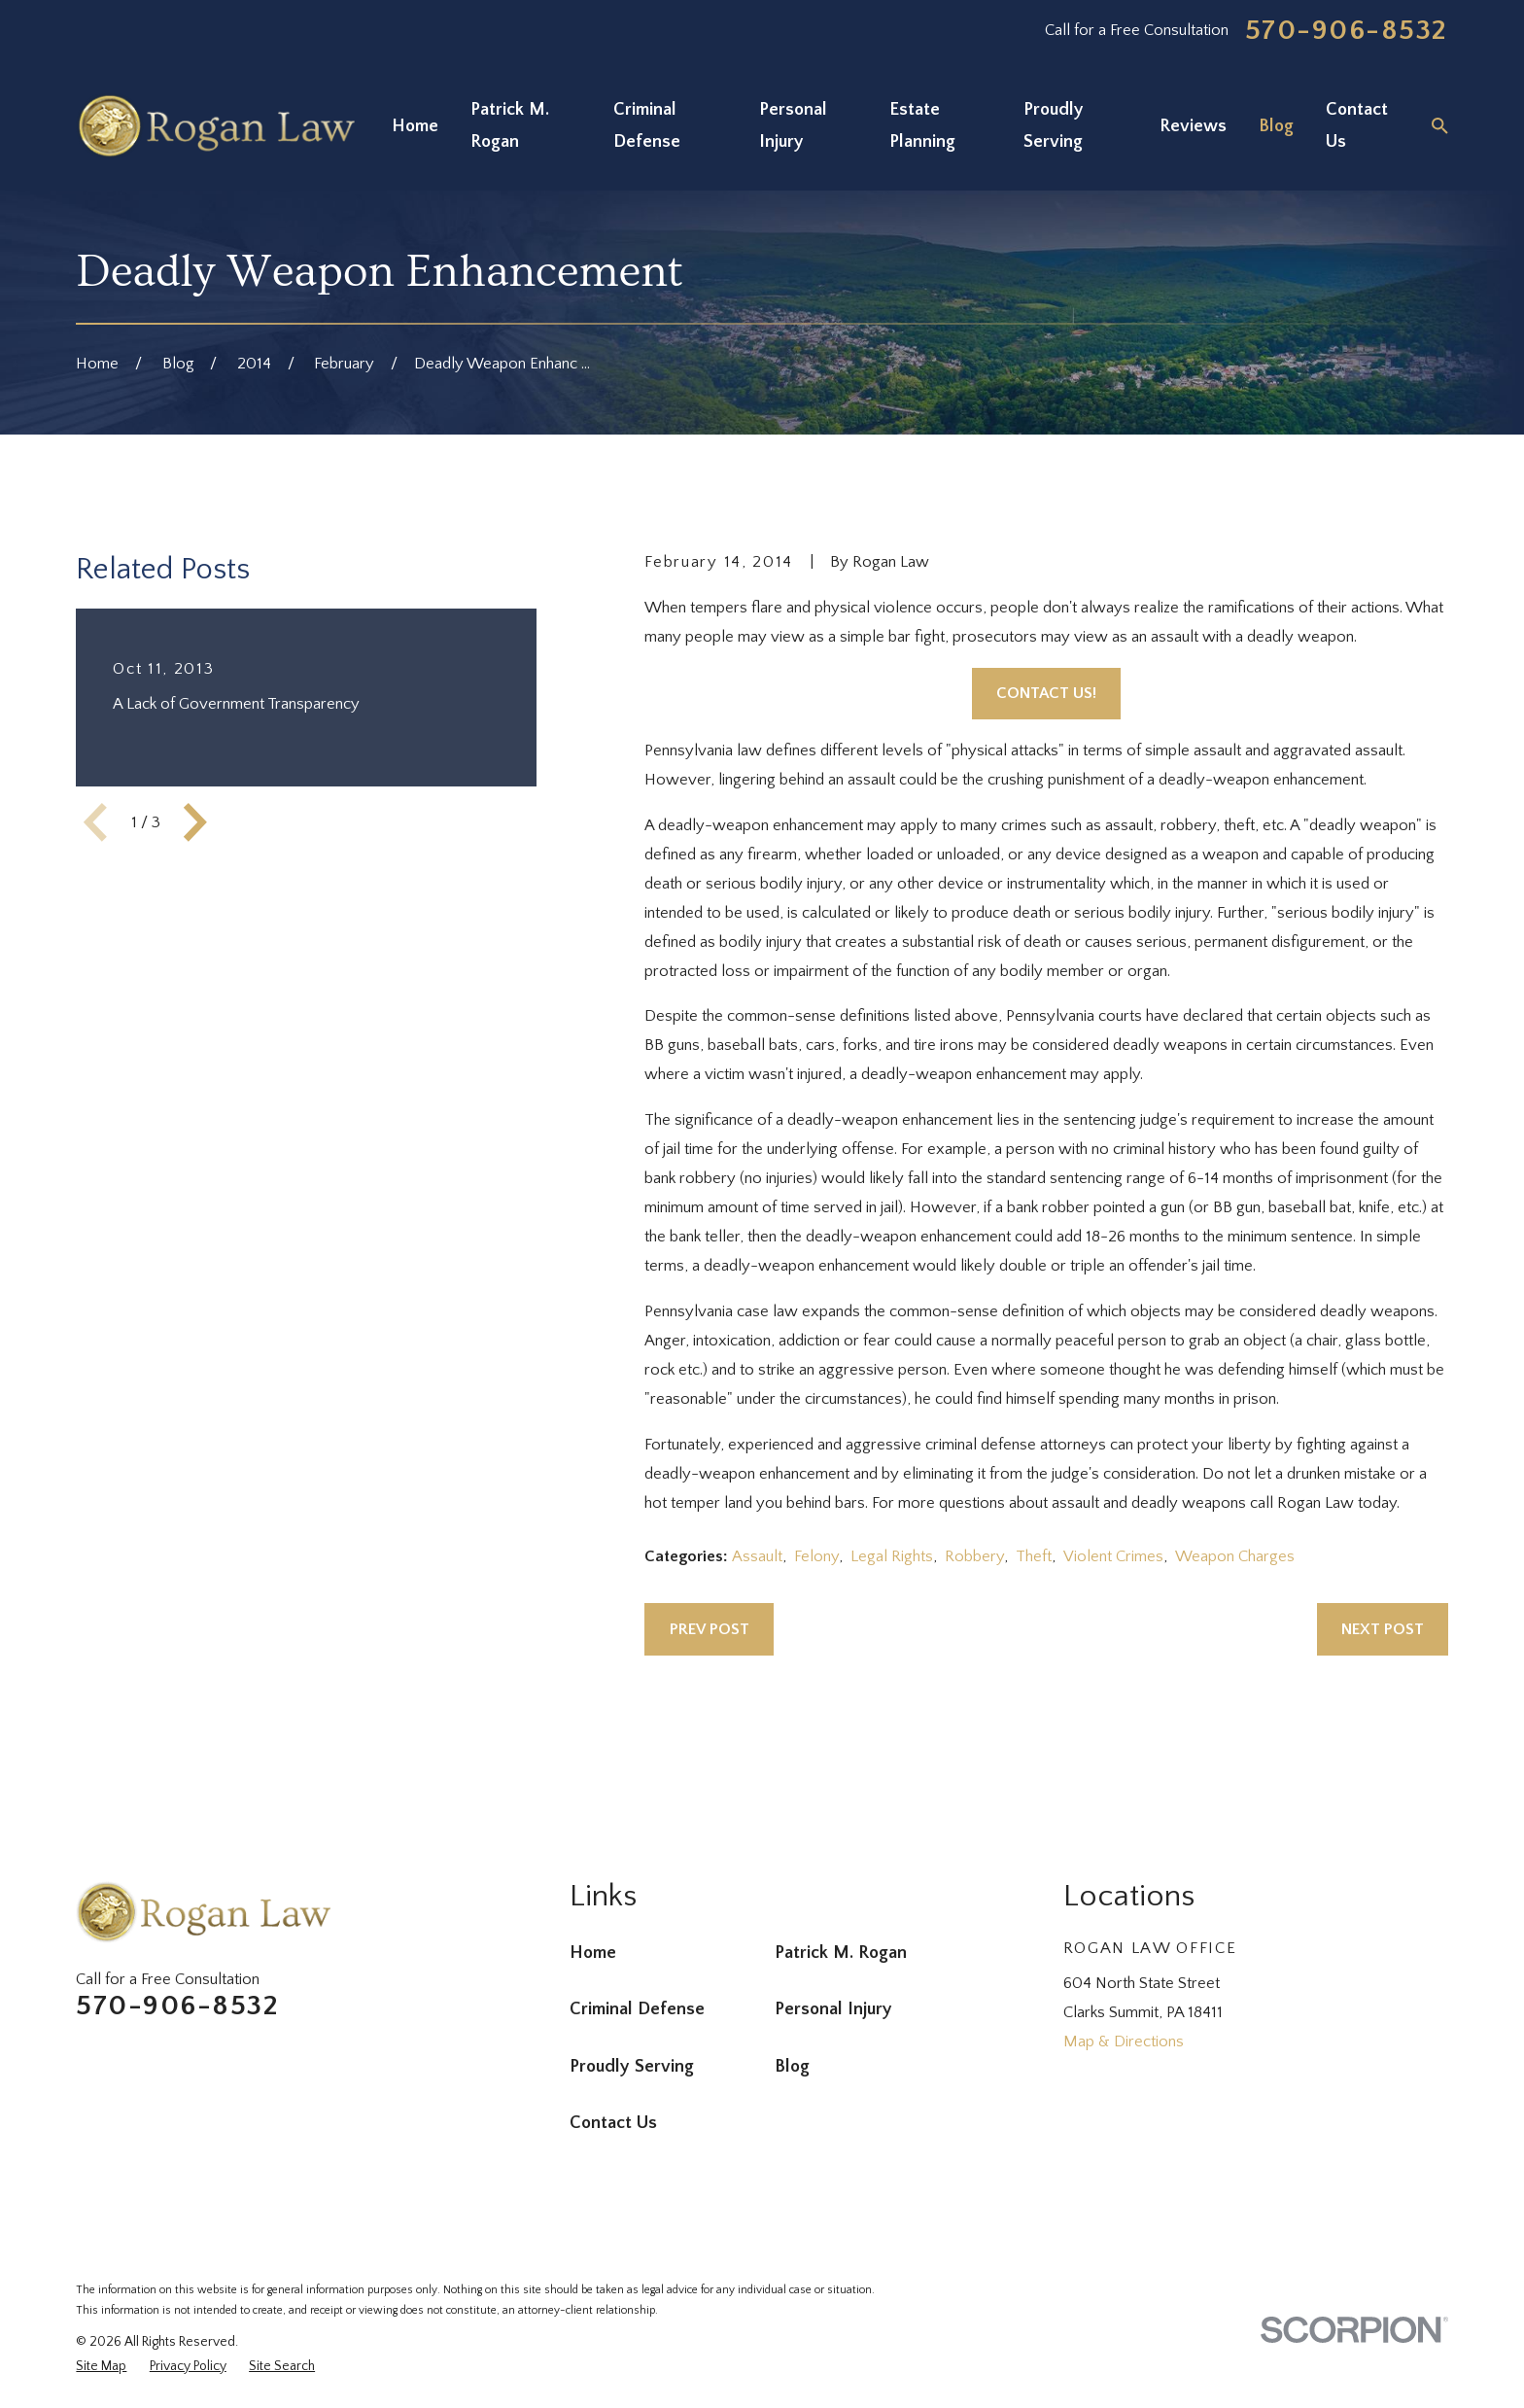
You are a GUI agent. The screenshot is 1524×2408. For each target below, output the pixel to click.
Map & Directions (1123, 2041)
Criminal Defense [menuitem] (646, 125)
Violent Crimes (1113, 1556)
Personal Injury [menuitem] (793, 125)
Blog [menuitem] (1276, 126)
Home (593, 1952)
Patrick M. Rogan (841, 1952)
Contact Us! (1046, 693)
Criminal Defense (637, 2009)
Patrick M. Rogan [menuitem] (509, 125)
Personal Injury (833, 2009)
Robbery (974, 1556)
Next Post (1382, 1629)
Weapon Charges (1235, 1556)
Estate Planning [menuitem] (922, 125)
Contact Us (613, 2122)
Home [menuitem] (415, 126)
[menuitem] (101, 2367)
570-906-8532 (1346, 31)
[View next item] (195, 822)
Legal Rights (891, 1556)
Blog (792, 2066)
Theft (1034, 1556)
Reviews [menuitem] (1193, 126)
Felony (816, 1556)
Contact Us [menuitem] (1357, 125)
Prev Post (709, 1629)
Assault (757, 1556)
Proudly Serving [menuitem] (1053, 125)
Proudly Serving (632, 2066)
